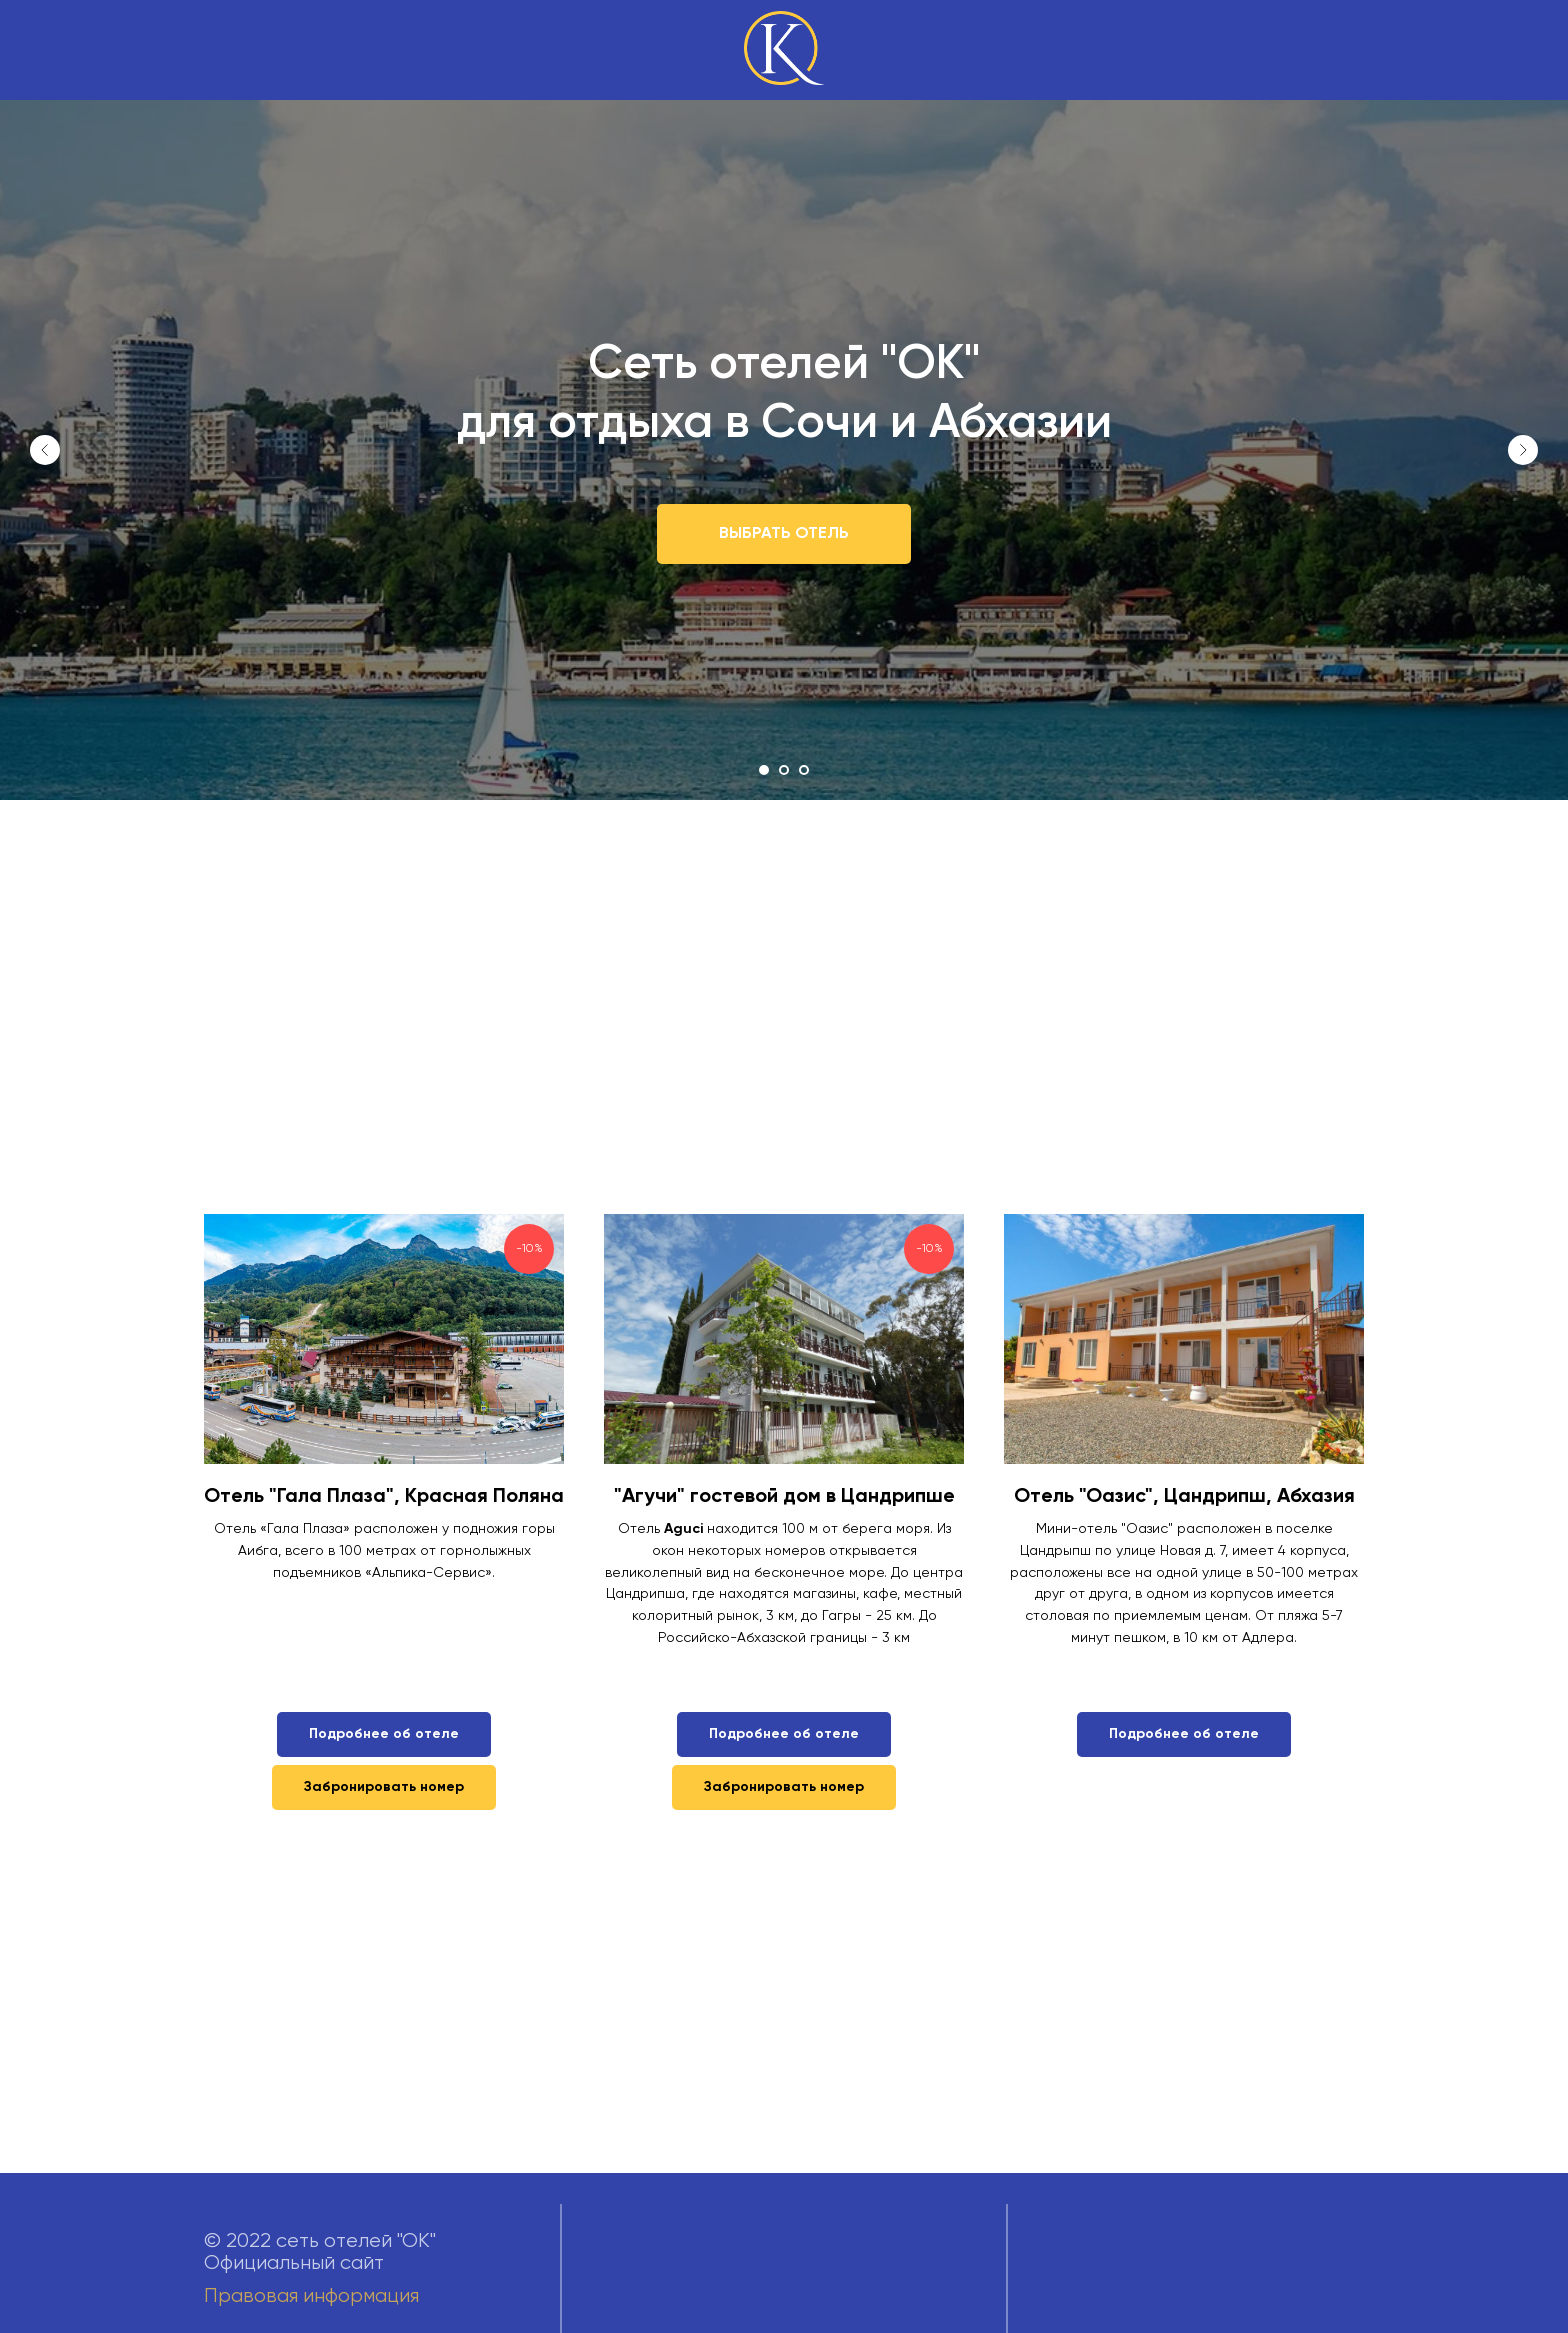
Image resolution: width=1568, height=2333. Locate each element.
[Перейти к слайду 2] (784, 770)
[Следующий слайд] (1523, 450)
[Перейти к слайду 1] (764, 770)
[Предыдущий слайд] (45, 450)
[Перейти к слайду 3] (804, 770)
